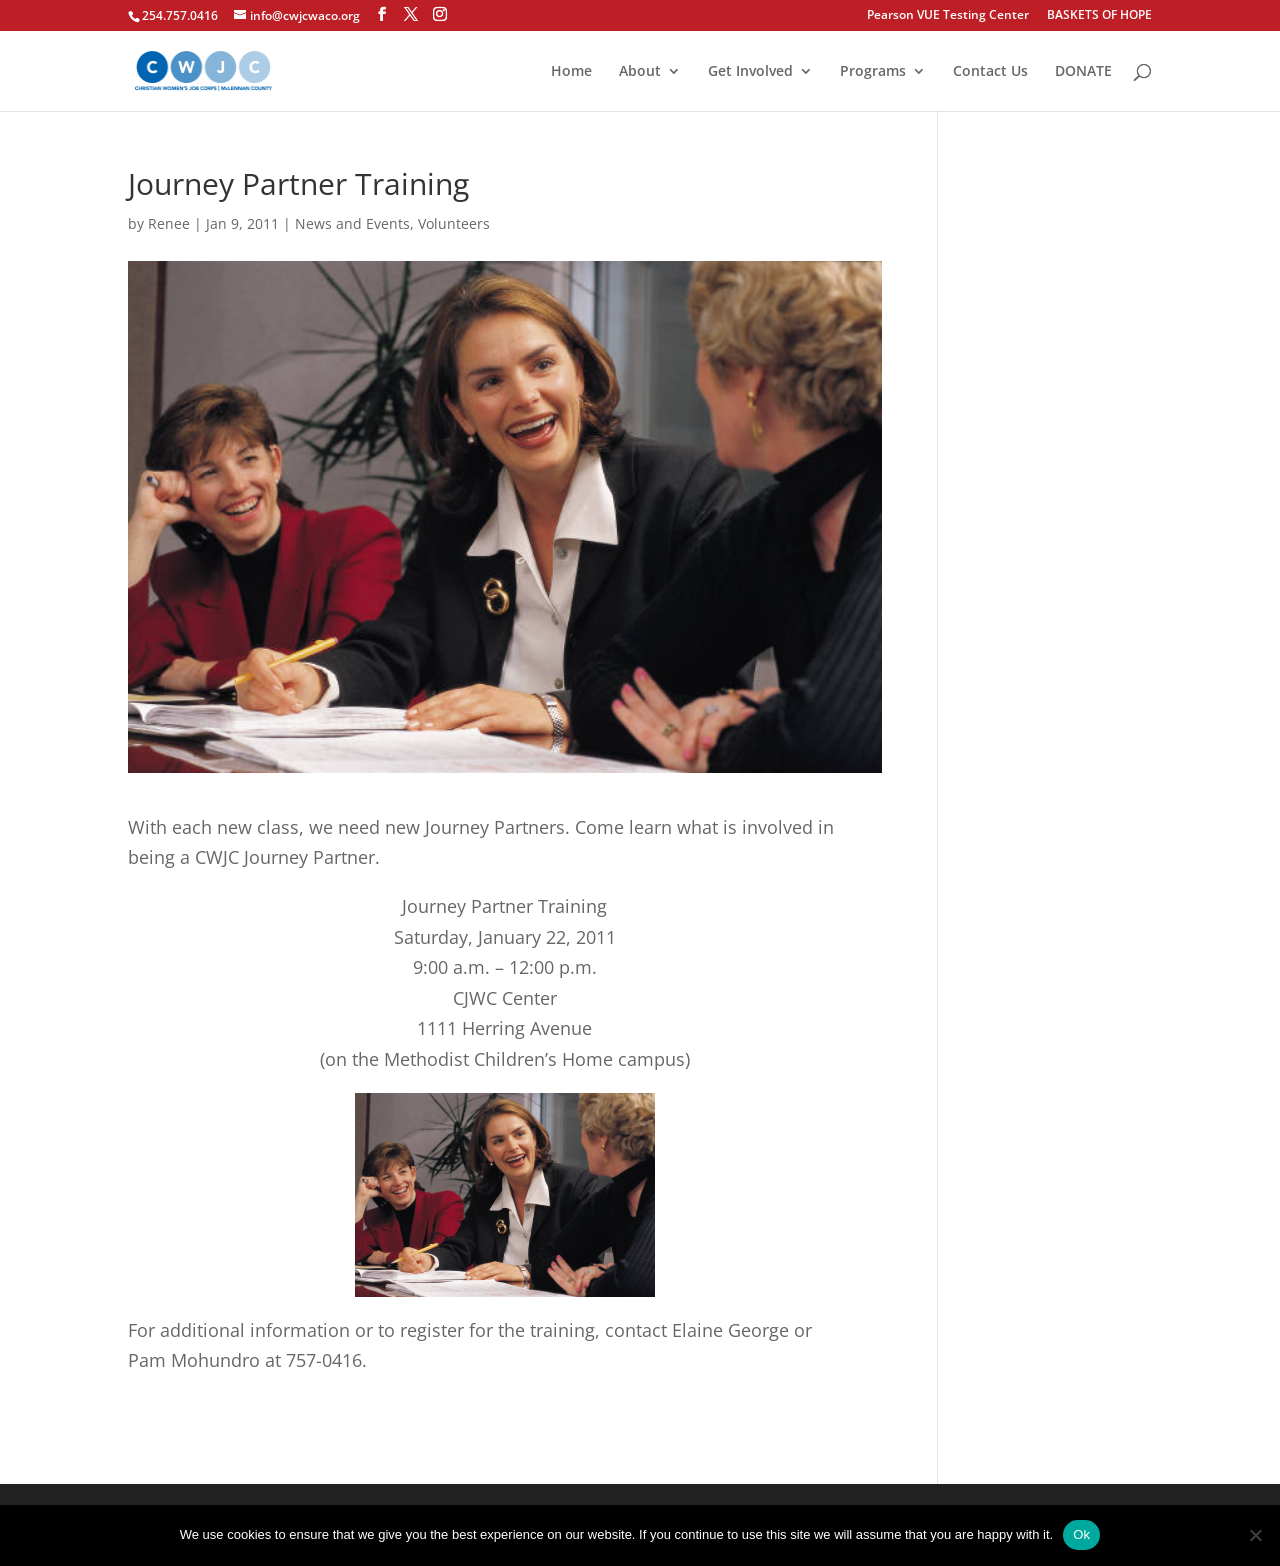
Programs (873, 72)
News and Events (352, 223)
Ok (1081, 1534)
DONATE (1083, 72)
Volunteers (454, 223)
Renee (169, 223)
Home (571, 72)
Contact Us (990, 72)
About (640, 72)
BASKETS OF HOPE (1099, 16)
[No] (1255, 1535)
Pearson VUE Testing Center (948, 16)
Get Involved (750, 72)
